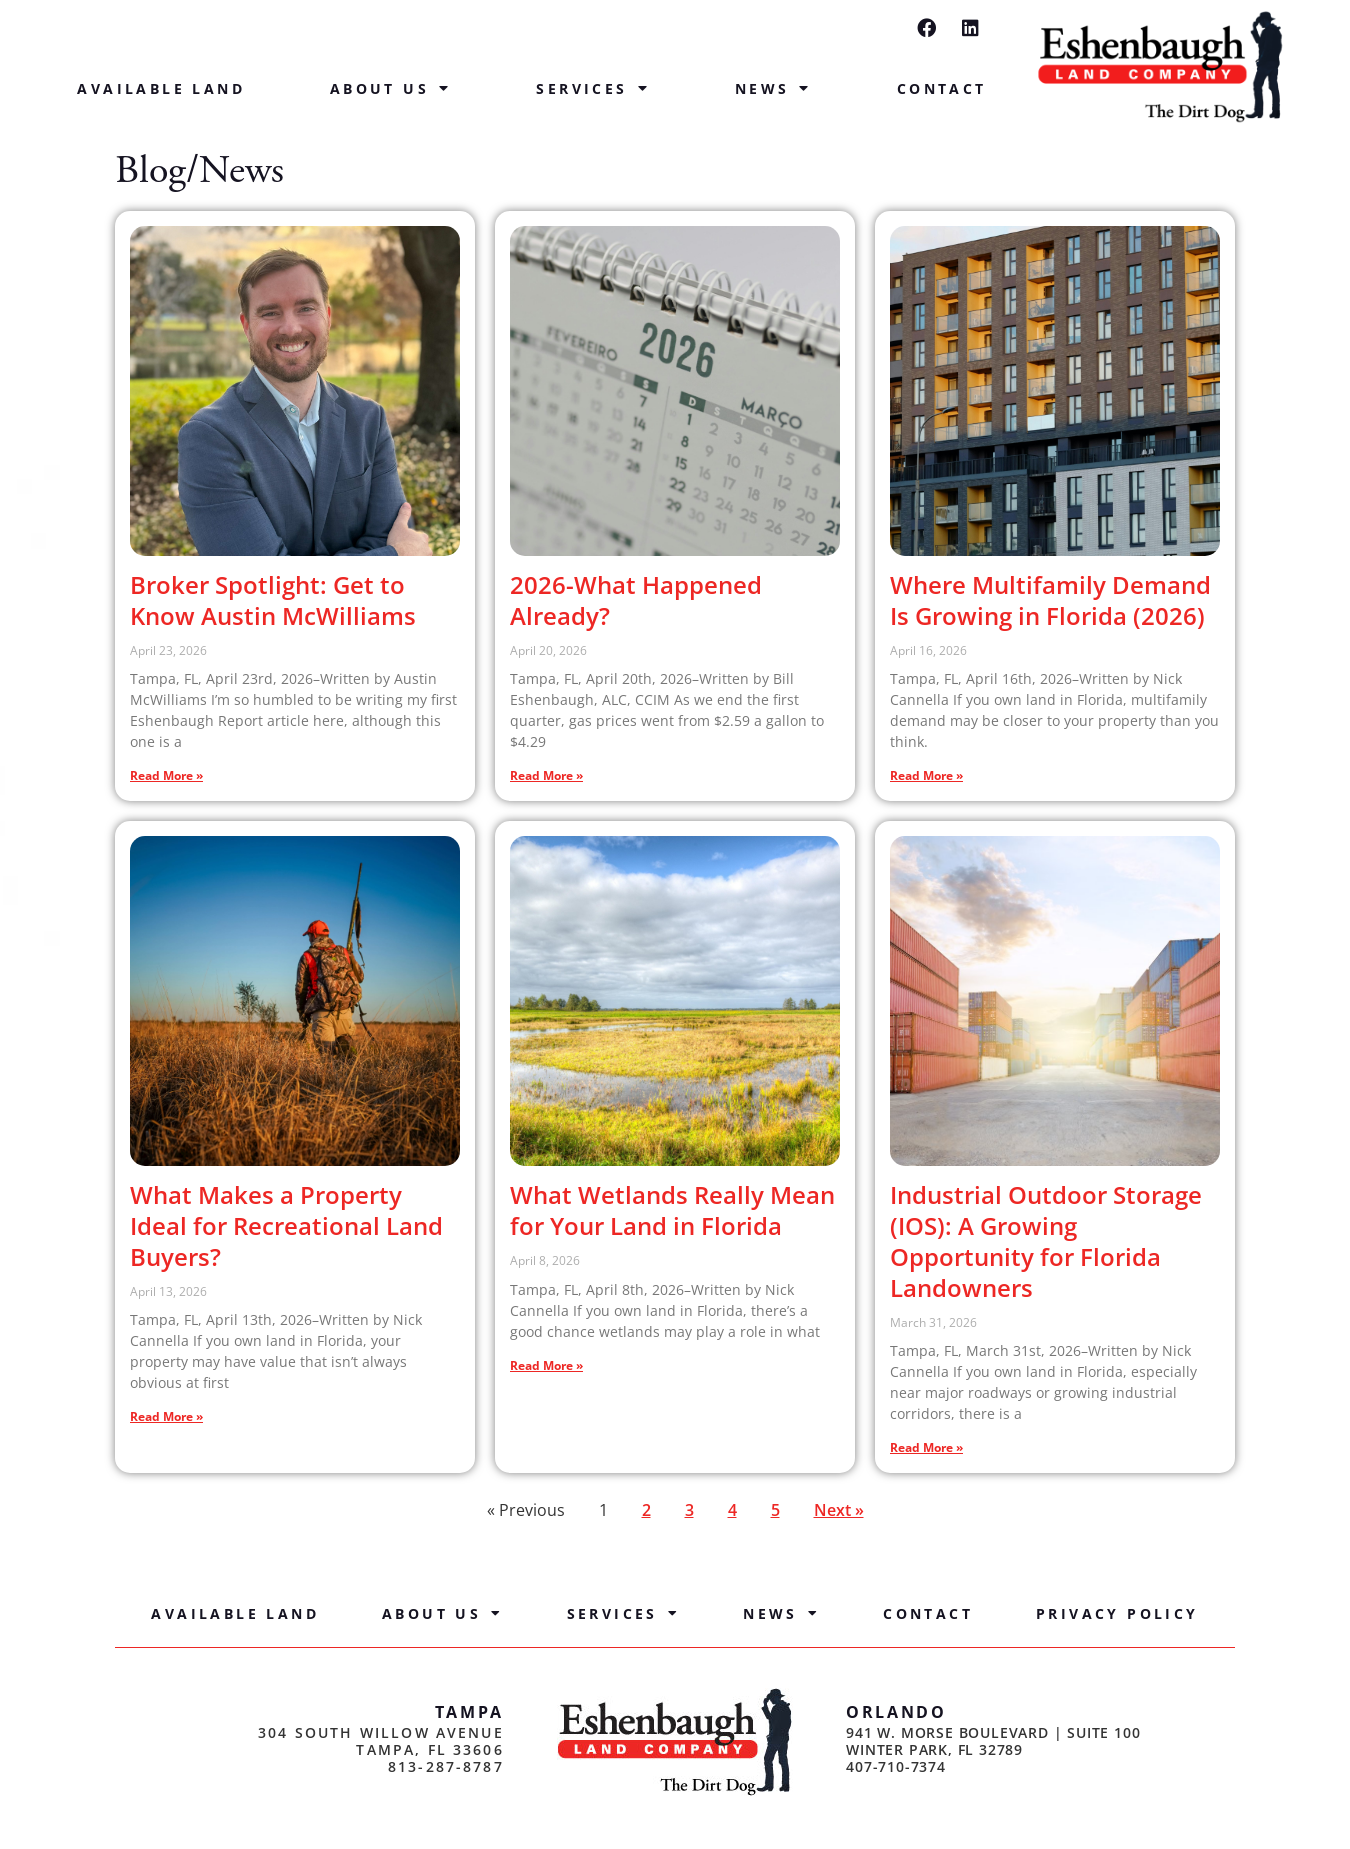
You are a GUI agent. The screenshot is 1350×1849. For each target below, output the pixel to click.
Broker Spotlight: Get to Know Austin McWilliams (273, 600)
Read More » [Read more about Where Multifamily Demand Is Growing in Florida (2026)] (926, 775)
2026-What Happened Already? (636, 600)
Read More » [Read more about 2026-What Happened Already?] (546, 775)
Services (593, 89)
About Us (391, 89)
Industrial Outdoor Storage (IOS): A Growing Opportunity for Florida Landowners (1046, 1240)
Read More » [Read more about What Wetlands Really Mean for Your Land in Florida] (546, 1365)
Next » (839, 1510)
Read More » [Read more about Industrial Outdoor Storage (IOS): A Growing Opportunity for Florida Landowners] (926, 1447)
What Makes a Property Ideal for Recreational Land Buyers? (286, 1225)
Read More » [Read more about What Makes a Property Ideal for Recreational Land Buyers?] (166, 1416)
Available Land (161, 88)
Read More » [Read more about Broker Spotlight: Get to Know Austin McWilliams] (166, 775)
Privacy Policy (1117, 1613)
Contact (942, 88)
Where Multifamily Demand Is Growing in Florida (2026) (1050, 600)
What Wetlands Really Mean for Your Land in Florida (672, 1210)
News (773, 89)
